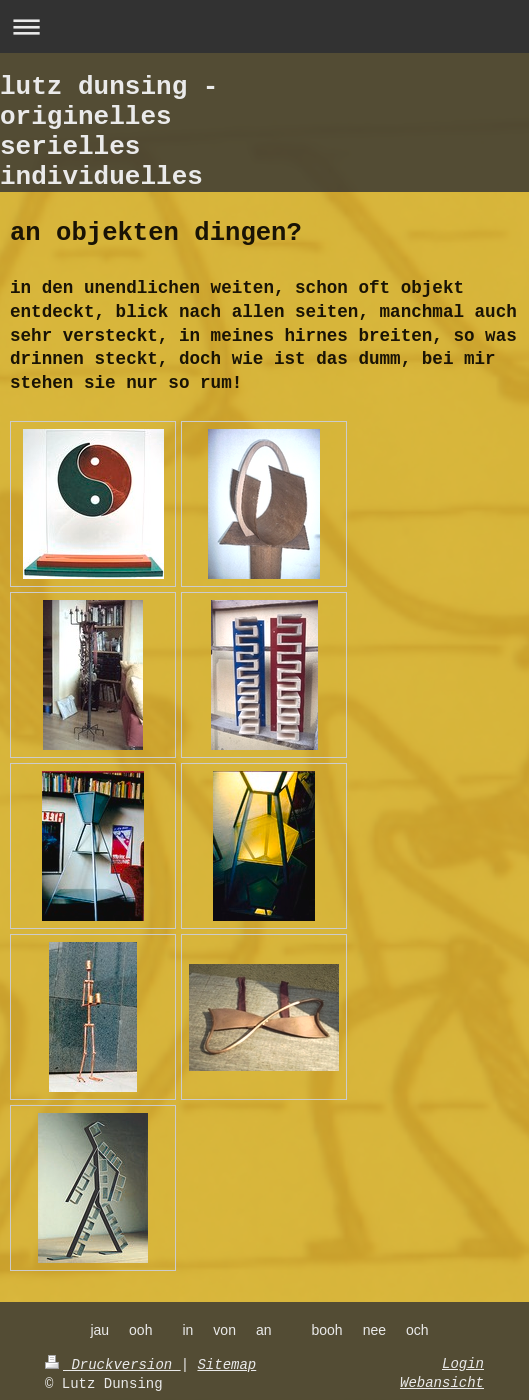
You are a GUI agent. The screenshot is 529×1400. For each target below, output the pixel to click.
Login (463, 1364)
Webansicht (442, 1383)
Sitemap (226, 1365)
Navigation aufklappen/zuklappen (264, 26)
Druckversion (113, 1365)
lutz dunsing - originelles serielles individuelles (109, 132)
